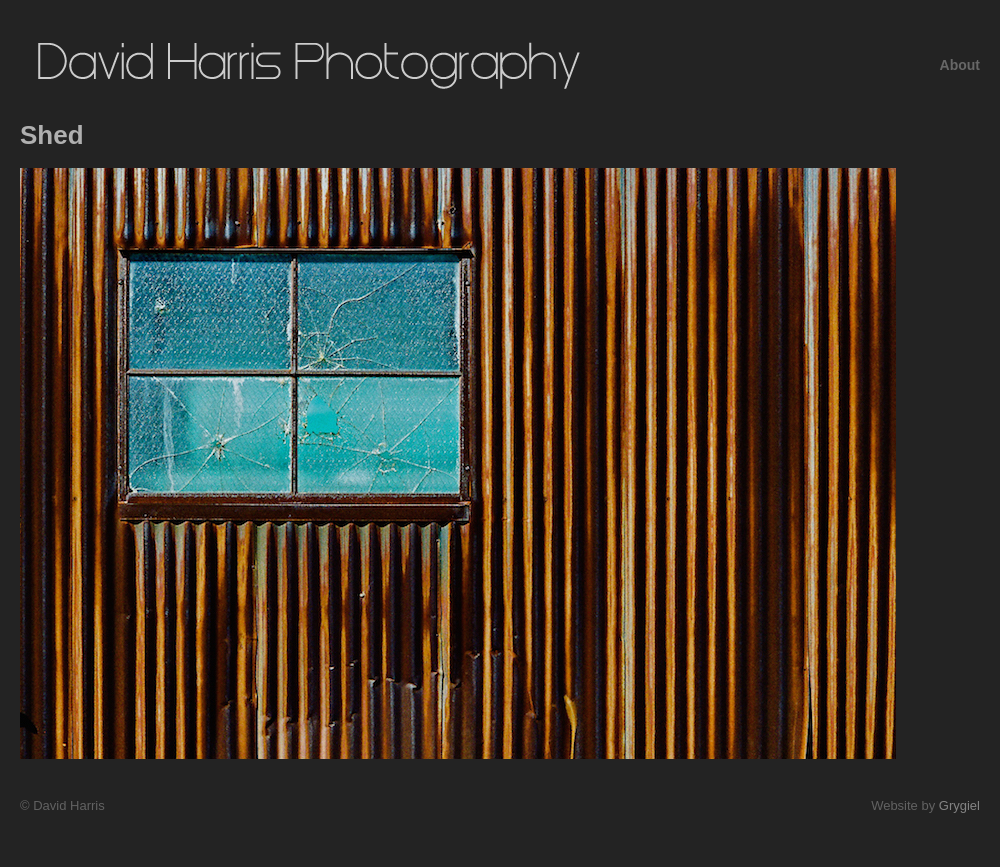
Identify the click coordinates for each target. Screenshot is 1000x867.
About (960, 65)
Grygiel (959, 805)
